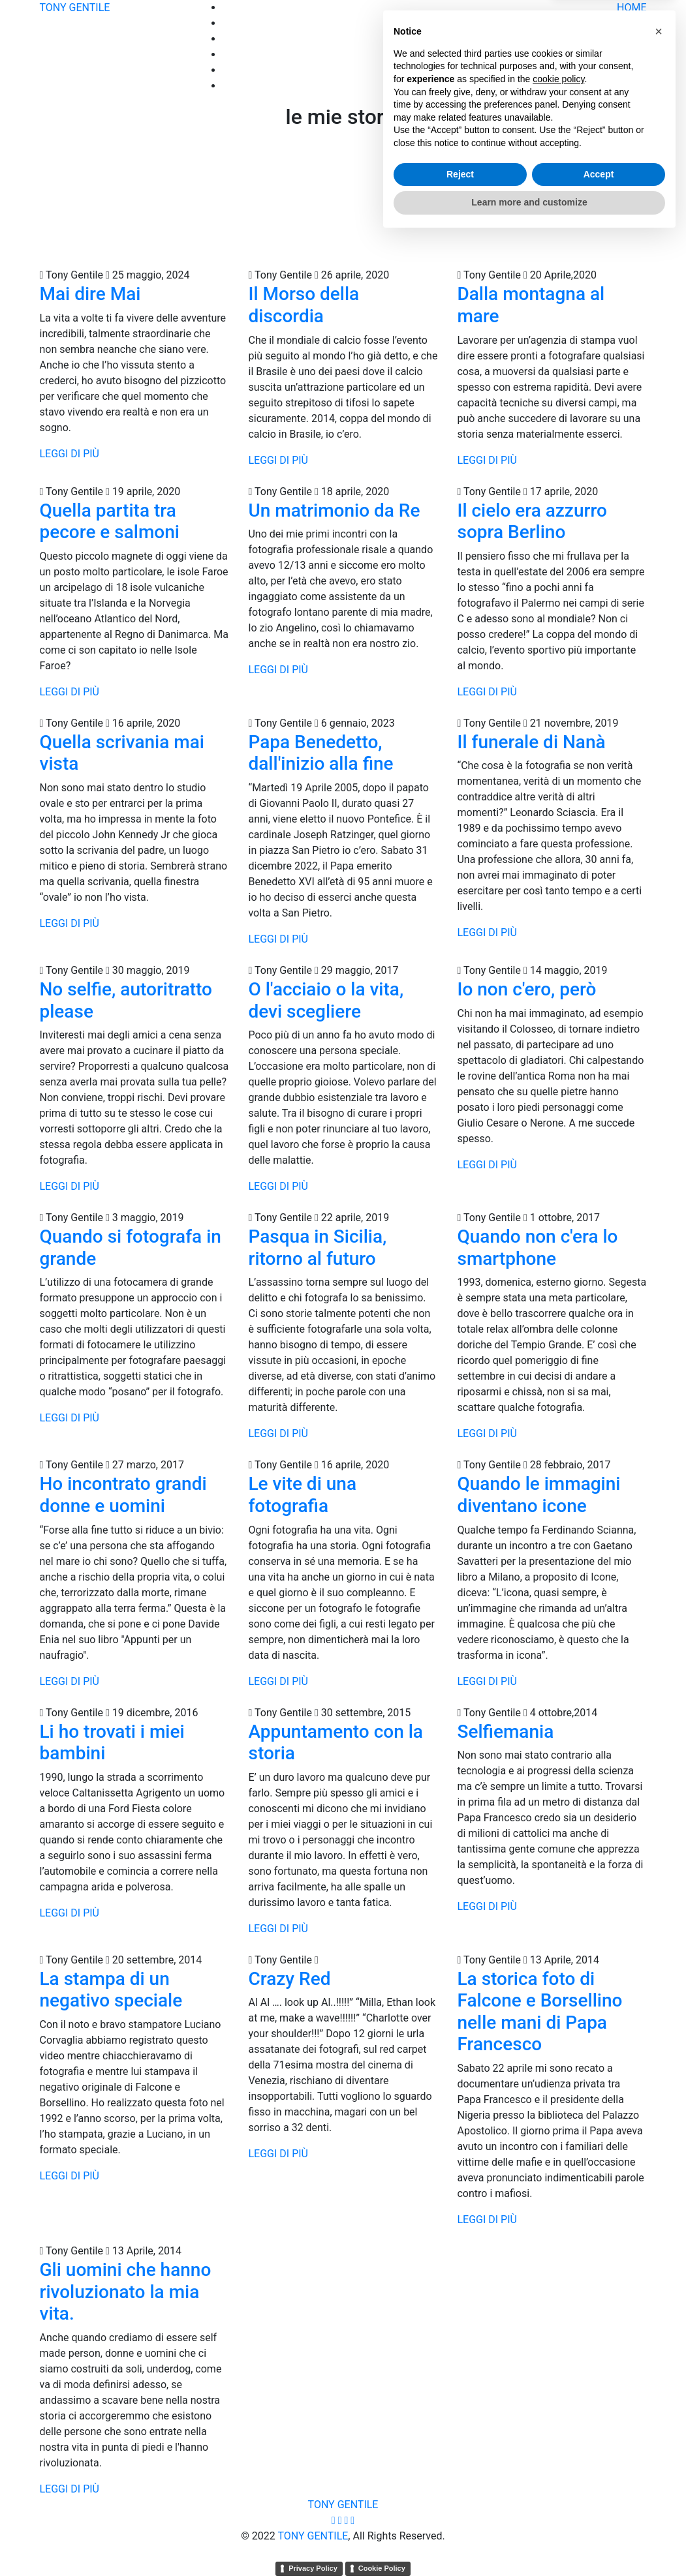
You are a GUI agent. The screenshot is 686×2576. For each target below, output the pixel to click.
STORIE (629, 39)
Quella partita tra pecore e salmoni (109, 521)
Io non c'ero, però (526, 989)
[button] (658, 2369)
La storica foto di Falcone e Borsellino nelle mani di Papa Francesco (539, 2011)
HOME (631, 7)
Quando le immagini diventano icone (538, 1495)
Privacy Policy (312, 2568)
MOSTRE (626, 70)
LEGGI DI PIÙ (69, 453)
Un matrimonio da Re (334, 510)
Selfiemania (505, 1731)
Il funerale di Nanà (531, 742)
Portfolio (626, 23)
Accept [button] (599, 2512)
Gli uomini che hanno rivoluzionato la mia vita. (125, 2291)
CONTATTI (622, 86)
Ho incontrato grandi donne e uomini (123, 1495)
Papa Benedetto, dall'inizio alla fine (320, 753)
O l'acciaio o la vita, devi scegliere (325, 1000)
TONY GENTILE (75, 7)
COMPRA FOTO (611, 54)
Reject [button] (460, 2512)
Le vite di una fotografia (302, 1495)
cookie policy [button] (558, 2417)
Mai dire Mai (90, 294)
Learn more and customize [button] (529, 2540)
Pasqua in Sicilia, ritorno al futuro (317, 1247)
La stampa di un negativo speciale (111, 1990)
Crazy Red (289, 1979)
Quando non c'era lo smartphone (537, 1247)
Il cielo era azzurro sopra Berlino (531, 521)
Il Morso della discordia (303, 305)
